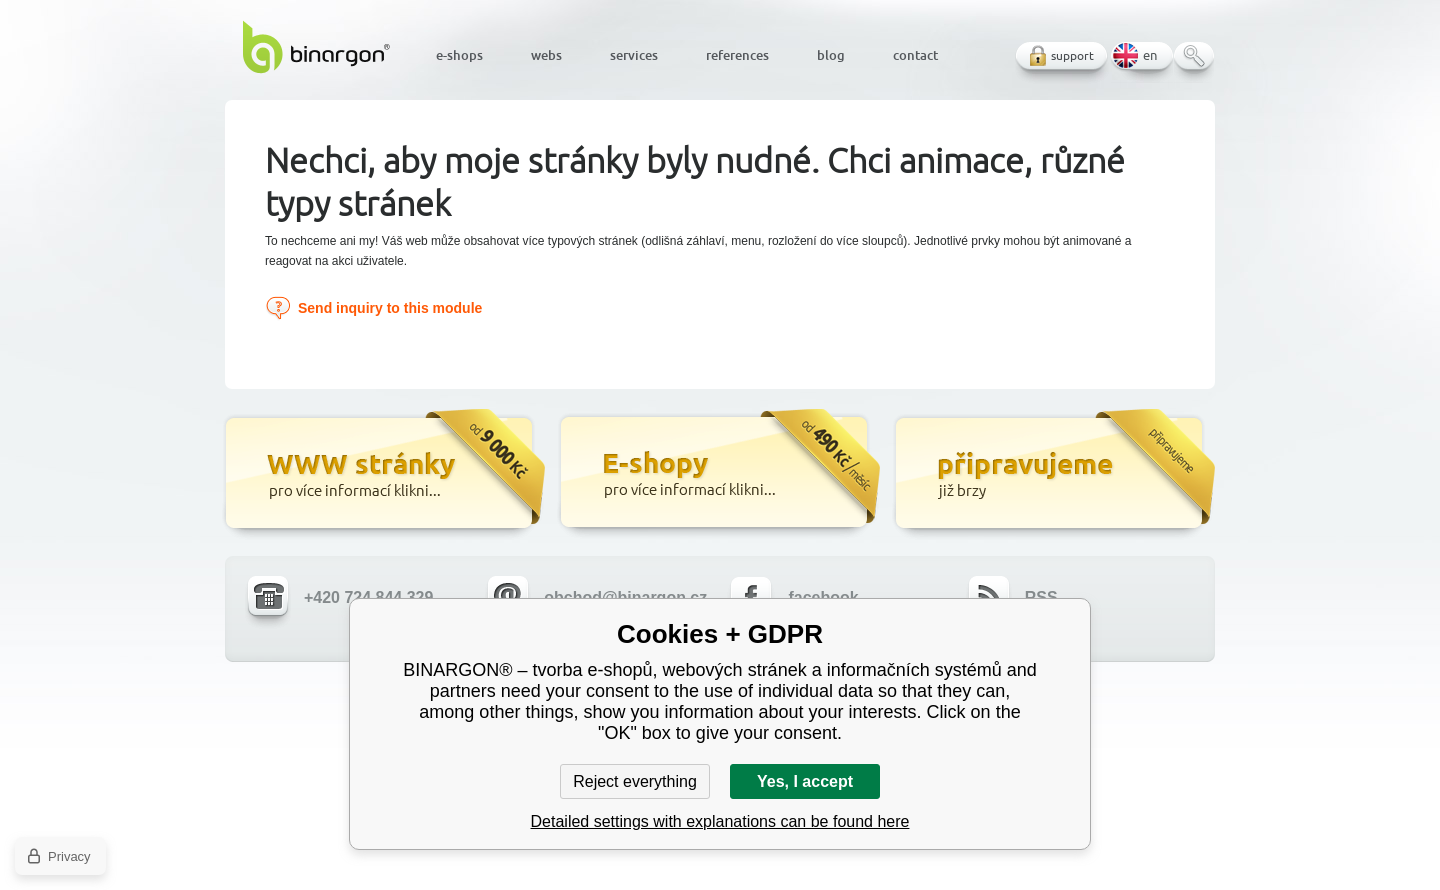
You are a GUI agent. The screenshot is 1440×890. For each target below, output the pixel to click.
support (1072, 55)
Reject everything (635, 781)
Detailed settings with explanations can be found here (720, 821)
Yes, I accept (805, 781)
